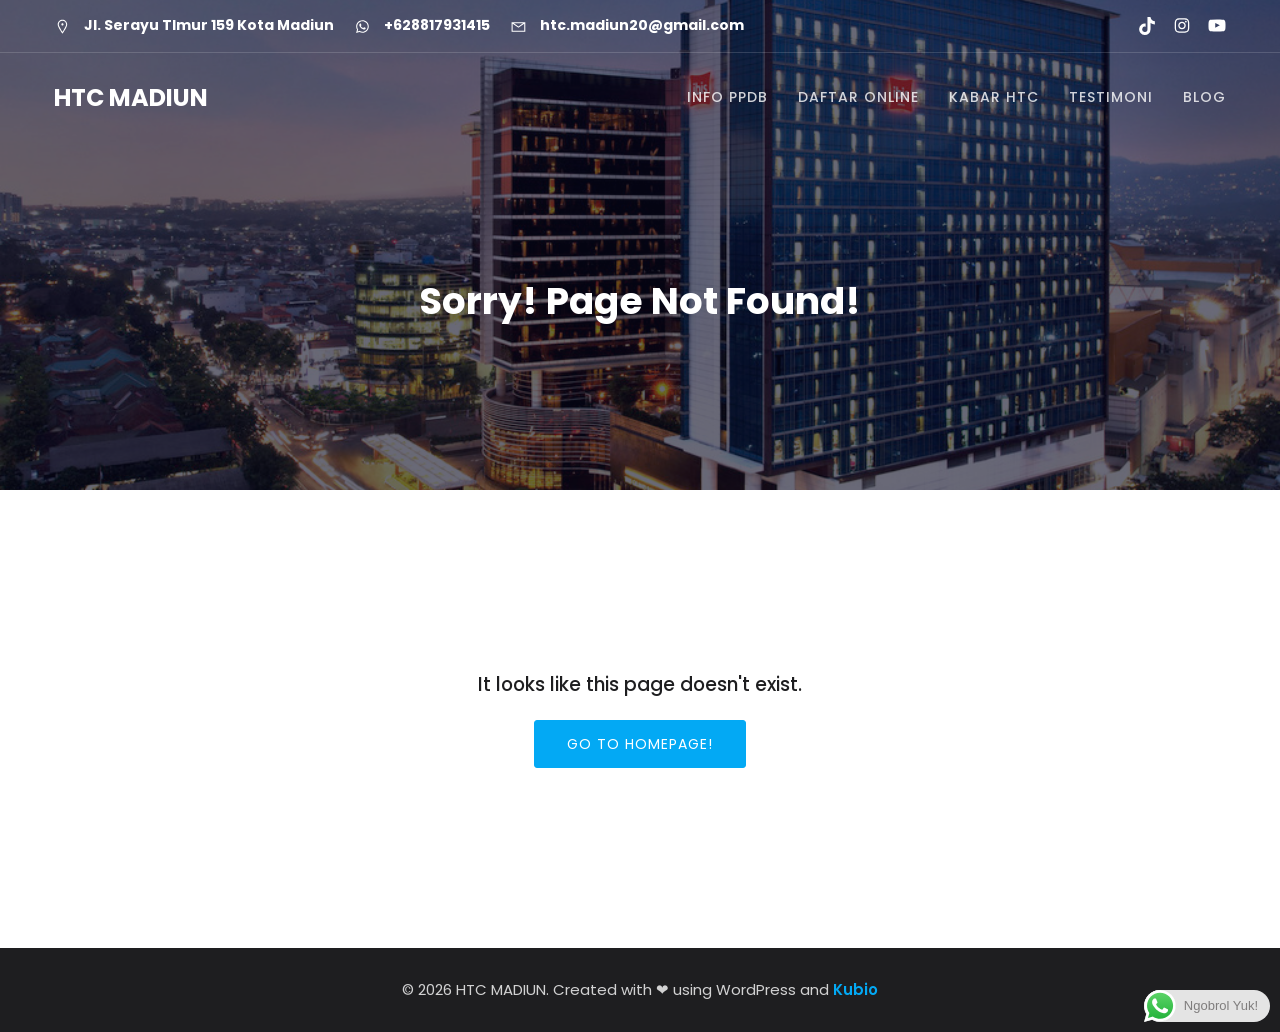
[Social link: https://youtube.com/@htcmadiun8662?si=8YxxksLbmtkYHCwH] (1208, 26)
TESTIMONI (1111, 98)
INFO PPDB (727, 98)
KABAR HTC (994, 98)
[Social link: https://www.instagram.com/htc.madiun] (1173, 26)
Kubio (855, 989)
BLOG (1204, 98)
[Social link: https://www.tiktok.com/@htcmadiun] (1138, 26)
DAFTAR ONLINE (858, 98)
